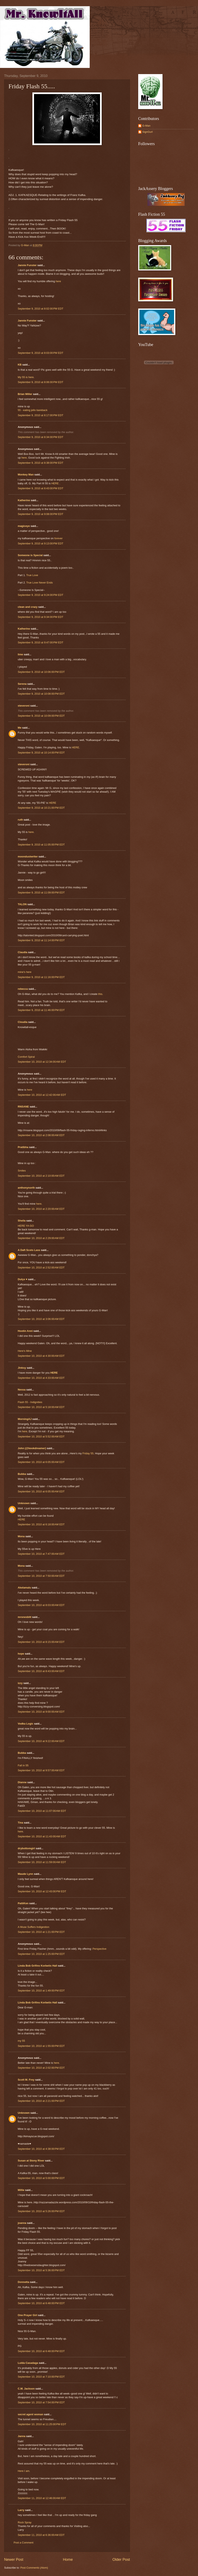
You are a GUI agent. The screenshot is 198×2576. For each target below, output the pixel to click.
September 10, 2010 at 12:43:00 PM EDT (42, 1891)
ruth (20, 819)
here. (39, 1203)
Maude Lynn (25, 1873)
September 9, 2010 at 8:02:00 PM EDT (40, 308)
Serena (22, 683)
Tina (20, 1822)
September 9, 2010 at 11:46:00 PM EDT (41, 1010)
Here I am (23, 2470)
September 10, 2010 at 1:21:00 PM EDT (41, 1931)
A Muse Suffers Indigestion (33, 1927)
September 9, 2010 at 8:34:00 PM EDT (40, 437)
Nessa (22, 1389)
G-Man (146, 125)
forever (58, 538)
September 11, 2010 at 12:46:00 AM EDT (42, 2498)
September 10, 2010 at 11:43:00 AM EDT (42, 1836)
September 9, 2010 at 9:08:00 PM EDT (40, 514)
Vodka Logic (25, 1723)
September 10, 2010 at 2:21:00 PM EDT (41, 2100)
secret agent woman (30, 2414)
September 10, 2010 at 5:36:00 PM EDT (41, 2270)
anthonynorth (26, 1187)
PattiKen (23, 1903)
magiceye (24, 526)
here (58, 281)
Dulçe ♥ (22, 1279)
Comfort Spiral (26, 1056)
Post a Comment (23, 2542)
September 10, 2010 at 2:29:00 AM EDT (41, 1238)
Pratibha (23, 1147)
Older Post (121, 2559)
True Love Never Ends (39, 582)
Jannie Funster (27, 265)
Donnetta (23, 2282)
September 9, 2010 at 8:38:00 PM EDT (40, 462)
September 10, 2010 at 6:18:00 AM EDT (41, 1524)
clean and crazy (28, 606)
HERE (55, 483)
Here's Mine (25, 1350)
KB (20, 364)
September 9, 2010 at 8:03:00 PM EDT (40, 352)
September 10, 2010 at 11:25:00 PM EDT (42, 2424)
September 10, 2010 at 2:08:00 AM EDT (41, 1135)
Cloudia (22, 1022)
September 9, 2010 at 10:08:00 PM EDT (41, 693)
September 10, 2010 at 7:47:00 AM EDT (41, 1553)
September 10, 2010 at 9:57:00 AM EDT (41, 1770)
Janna (21, 2436)
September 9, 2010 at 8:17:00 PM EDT (40, 415)
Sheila (22, 1220)
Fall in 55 (23, 1765)
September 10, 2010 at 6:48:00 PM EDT (41, 2303)
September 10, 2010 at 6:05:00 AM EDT (41, 1462)
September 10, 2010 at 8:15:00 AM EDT (41, 1641)
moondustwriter (28, 856)
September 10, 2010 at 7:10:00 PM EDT (41, 2376)
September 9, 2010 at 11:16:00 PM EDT (41, 977)
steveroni (23, 705)
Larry (21, 2510)
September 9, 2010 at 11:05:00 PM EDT (41, 844)
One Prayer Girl (27, 2315)
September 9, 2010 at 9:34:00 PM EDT (40, 616)
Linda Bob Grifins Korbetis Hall (37, 1965)
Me (19, 727)
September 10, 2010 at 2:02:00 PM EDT (41, 2067)
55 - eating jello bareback (32, 410)
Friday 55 (88, 1453)
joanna (22, 2222)
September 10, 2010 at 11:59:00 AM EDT (42, 1862)
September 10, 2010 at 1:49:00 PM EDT (41, 1990)
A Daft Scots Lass (29, 1250)
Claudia (22, 952)
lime (20, 654)
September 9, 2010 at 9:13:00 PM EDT (40, 543)
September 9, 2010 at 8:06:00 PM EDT (40, 382)
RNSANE (23, 1106)
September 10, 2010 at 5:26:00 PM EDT (41, 2211)
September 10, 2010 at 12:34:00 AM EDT (42, 1061)
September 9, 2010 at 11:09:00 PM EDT (41, 892)
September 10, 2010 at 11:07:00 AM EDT (42, 1810)
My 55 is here (26, 377)
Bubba (22, 1473)
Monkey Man (26, 474)
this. (100, 994)
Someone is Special (30, 555)
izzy (20, 1683)
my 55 (21, 2040)
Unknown (24, 1503)
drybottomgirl (26, 1848)
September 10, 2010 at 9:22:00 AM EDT (41, 1741)
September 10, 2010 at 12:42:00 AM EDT (42, 1094)
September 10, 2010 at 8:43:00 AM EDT (41, 1671)
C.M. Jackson (26, 2388)
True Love (32, 575)
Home (68, 2559)
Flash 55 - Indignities (30, 1402)
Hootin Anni (25, 1330)
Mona (21, 1536)
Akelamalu (24, 1587)
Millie (21, 2190)
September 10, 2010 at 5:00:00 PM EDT (41, 2178)
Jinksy (22, 1367)
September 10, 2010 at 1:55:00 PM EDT (41, 2045)
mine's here (24, 972)
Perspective (99, 1948)
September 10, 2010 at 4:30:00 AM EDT (41, 1355)
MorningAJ (25, 1419)
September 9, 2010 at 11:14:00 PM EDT (41, 940)
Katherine (24, 500)
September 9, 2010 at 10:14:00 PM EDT (41, 752)
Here (38, 1548)
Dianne (22, 1782)
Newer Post (13, 2559)
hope (21, 1653)
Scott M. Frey (26, 2079)
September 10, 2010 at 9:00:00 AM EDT (41, 1711)
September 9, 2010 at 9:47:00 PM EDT (40, 642)
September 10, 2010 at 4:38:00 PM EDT (41, 2148)
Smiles (22, 1170)
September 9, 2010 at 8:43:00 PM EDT (40, 488)
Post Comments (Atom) (34, 2567)
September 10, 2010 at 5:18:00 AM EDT (41, 1407)
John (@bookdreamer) (32, 1448)
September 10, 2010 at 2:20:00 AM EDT (41, 1208)
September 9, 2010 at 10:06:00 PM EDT (41, 671)
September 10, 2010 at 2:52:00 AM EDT (41, 1267)
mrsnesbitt (24, 1617)
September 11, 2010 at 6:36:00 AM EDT (41, 2534)
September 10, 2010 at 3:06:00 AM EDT (41, 1319)
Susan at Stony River (31, 2160)
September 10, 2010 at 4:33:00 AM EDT (41, 1377)
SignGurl (147, 131)
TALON (22, 904)
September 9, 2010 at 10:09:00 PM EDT (41, 715)
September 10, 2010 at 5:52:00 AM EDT (41, 1436)
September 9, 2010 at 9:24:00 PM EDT (40, 594)
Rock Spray (25, 2522)
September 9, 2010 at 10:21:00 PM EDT (41, 807)
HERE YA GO (26, 1225)
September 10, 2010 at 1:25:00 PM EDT (41, 1953)
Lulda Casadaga (28, 2362)
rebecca (23, 988)
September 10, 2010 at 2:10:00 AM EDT (41, 1175)
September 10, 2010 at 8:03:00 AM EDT (41, 1605)
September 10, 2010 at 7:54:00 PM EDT (41, 2402)
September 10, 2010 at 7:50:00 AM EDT (41, 1575)
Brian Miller (25, 394)
